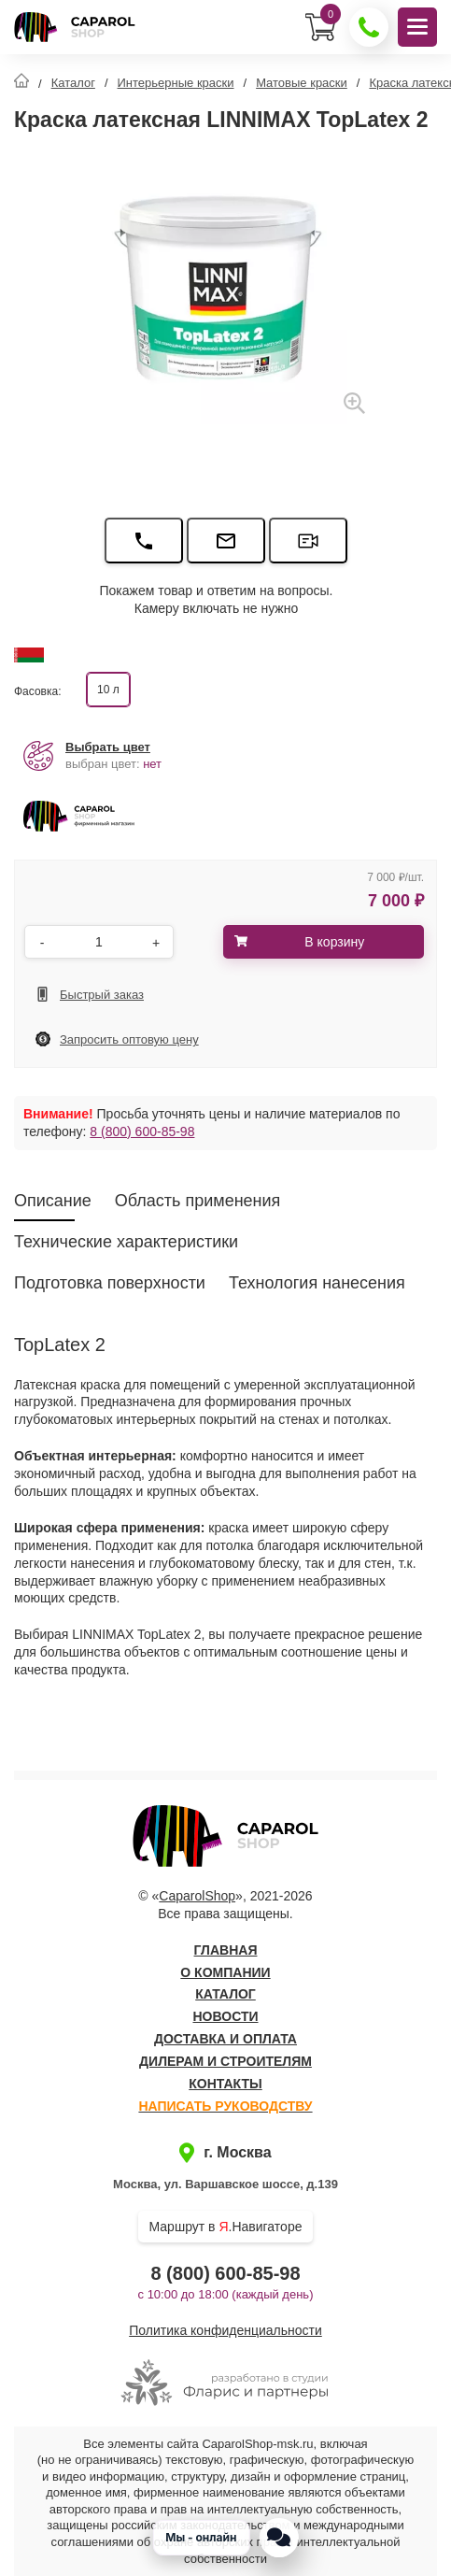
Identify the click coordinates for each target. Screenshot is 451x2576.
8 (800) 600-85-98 (142, 1131)
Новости (225, 2016)
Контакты (225, 2083)
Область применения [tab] (198, 1200)
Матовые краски (301, 83)
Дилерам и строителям (225, 2061)
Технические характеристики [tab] (126, 1241)
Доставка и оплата (225, 2038)
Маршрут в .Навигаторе (226, 2226)
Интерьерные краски (176, 83)
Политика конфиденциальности (225, 2330)
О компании (225, 1972)
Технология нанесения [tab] (317, 1283)
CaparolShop (197, 1895)
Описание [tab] (53, 1200)
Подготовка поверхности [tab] (109, 1283)
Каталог (73, 83)
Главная (226, 1950)
